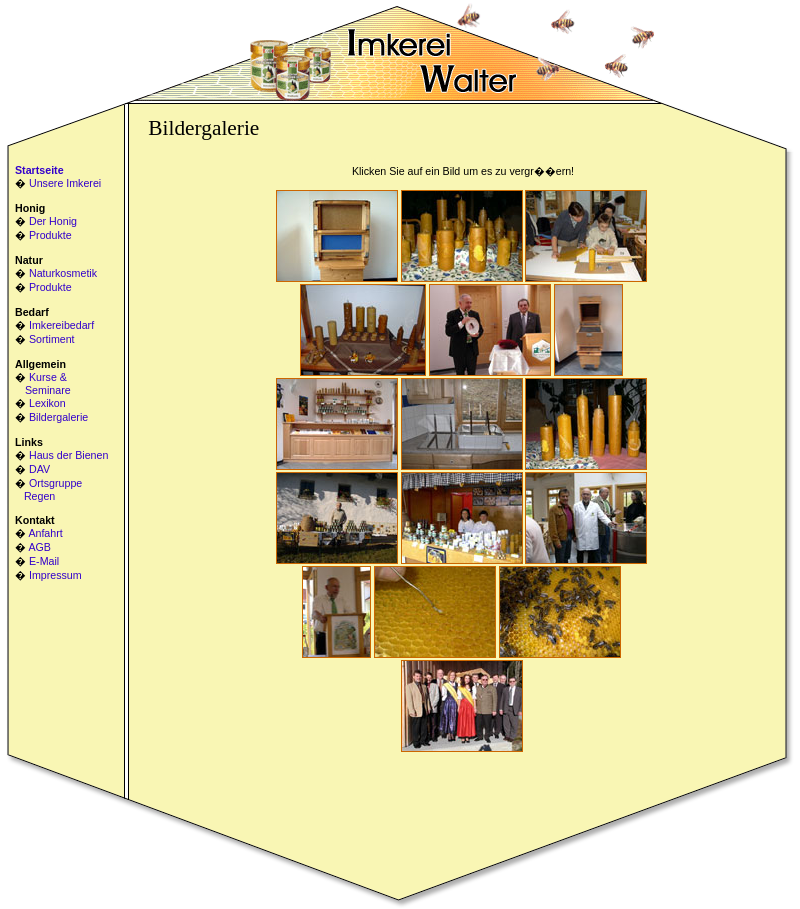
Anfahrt (45, 533)
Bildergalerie (58, 417)
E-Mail (44, 561)
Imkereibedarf (61, 325)
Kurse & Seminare (43, 383)
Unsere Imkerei (65, 183)
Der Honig (53, 221)
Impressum (55, 575)
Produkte (50, 235)
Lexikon (47, 403)
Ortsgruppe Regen (48, 489)
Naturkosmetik (63, 273)
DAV (39, 469)
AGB (39, 547)
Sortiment (52, 339)
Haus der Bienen (68, 455)
